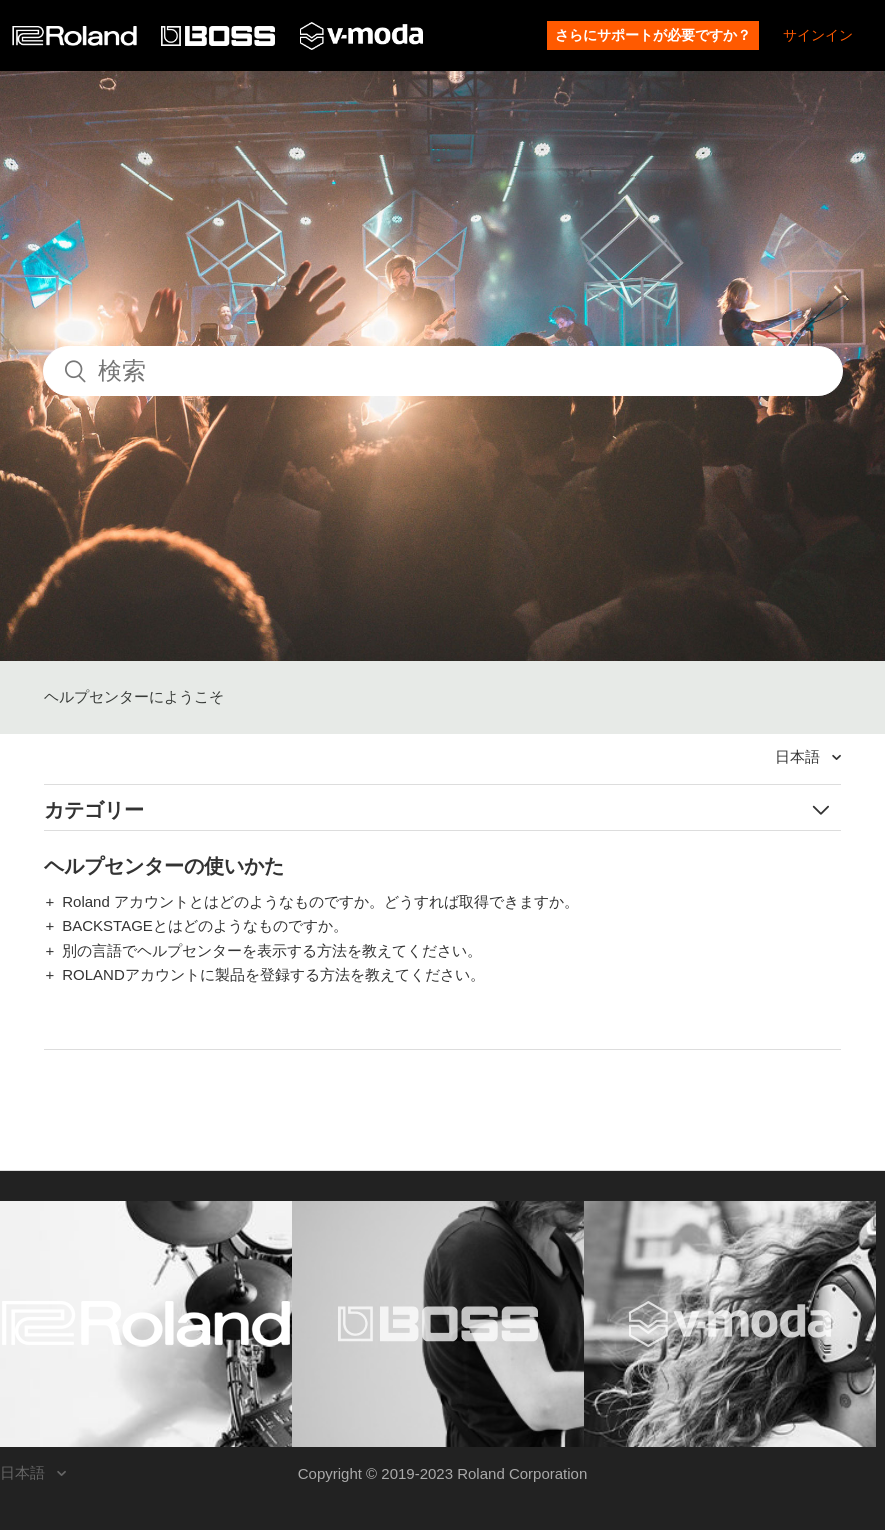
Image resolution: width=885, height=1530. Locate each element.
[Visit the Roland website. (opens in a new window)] (146, 1324)
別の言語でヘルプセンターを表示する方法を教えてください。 (272, 950)
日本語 (799, 756)
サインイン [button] (818, 35)
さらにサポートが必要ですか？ (653, 35)
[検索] (443, 371)
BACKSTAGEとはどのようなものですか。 (205, 925)
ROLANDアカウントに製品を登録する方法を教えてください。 (273, 974)
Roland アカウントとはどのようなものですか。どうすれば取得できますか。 (320, 901)
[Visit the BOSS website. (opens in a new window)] (438, 1324)
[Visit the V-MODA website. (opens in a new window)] (730, 1324)
